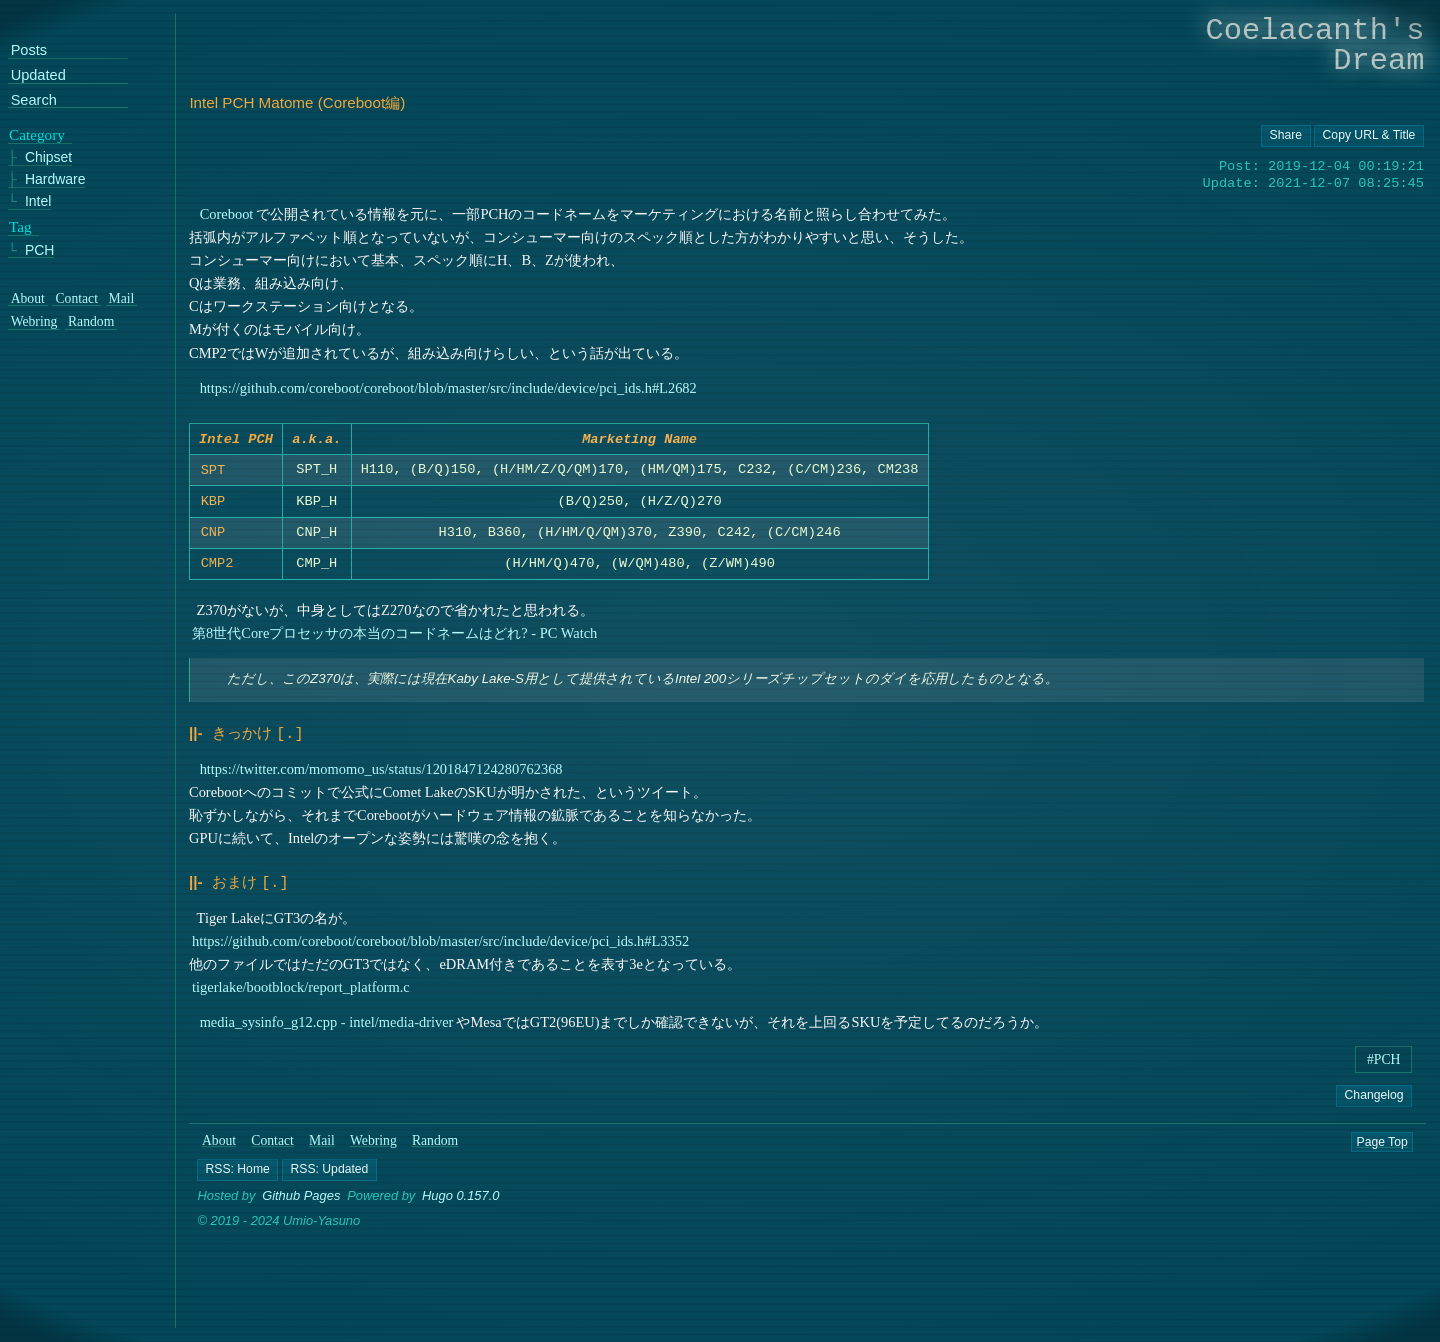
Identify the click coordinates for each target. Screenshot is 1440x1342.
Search (34, 100)
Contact (272, 1156)
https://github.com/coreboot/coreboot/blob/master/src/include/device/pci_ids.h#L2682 (448, 388)
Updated (38, 76)
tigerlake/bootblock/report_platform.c (301, 1003)
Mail (322, 1156)
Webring (373, 1156)
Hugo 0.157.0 (461, 1211)
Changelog (1374, 1111)
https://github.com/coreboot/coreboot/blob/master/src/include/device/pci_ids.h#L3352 (440, 957)
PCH (40, 250)
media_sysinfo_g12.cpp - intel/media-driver (327, 1038)
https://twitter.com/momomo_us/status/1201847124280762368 (381, 787)
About (219, 1156)
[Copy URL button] (1286, 136)
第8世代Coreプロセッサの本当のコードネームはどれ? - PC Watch (394, 653)
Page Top (1382, 1157)
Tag (20, 227)
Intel (38, 201)
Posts (29, 51)
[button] (238, 1185)
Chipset (48, 158)
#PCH (1383, 1075)
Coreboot (227, 214)
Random (435, 1156)
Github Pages (301, 1211)
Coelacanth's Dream (1315, 45)
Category (37, 135)
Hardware (55, 180)
